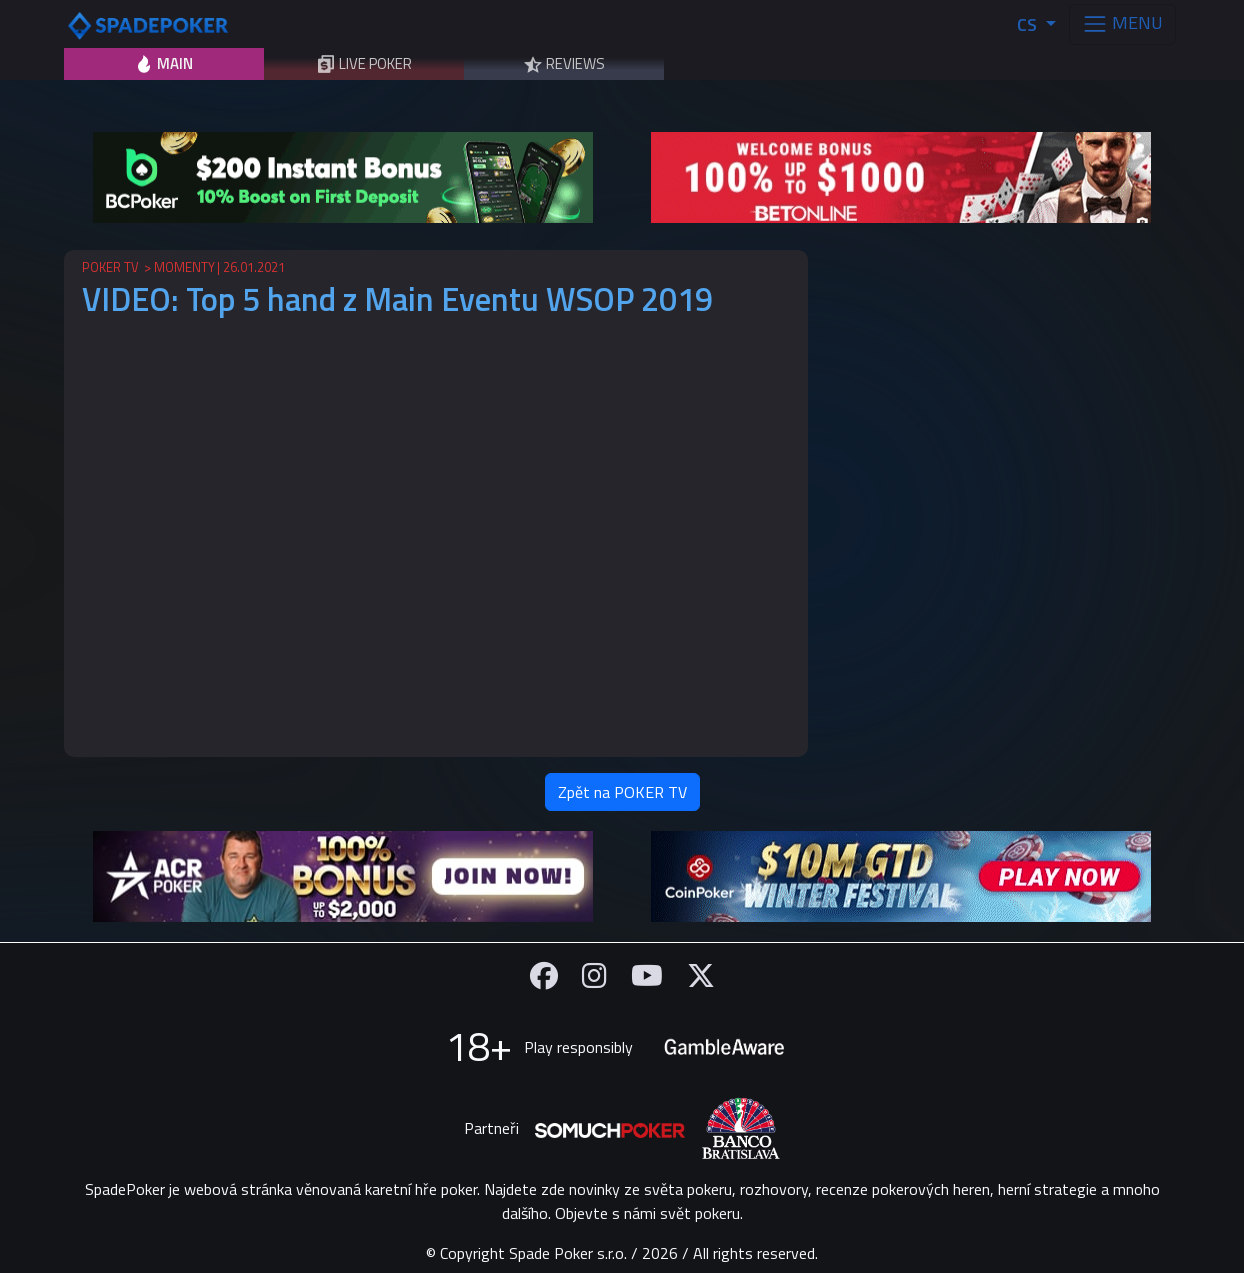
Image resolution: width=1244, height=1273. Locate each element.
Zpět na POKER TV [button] (622, 792)
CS (1029, 24)
